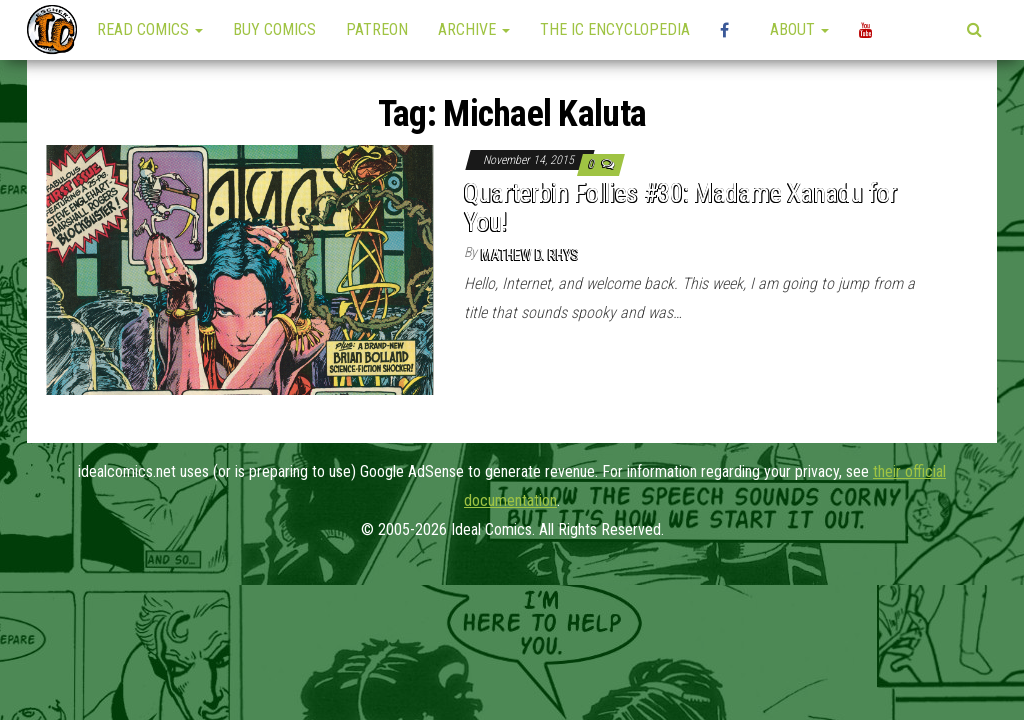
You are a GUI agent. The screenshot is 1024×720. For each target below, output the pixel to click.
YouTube (869, 30)
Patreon (377, 29)
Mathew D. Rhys (530, 255)
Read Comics (150, 29)
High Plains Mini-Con (730, 30)
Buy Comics (274, 29)
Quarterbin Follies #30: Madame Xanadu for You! (680, 207)
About (799, 29)
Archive (474, 29)
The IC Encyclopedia (615, 29)
